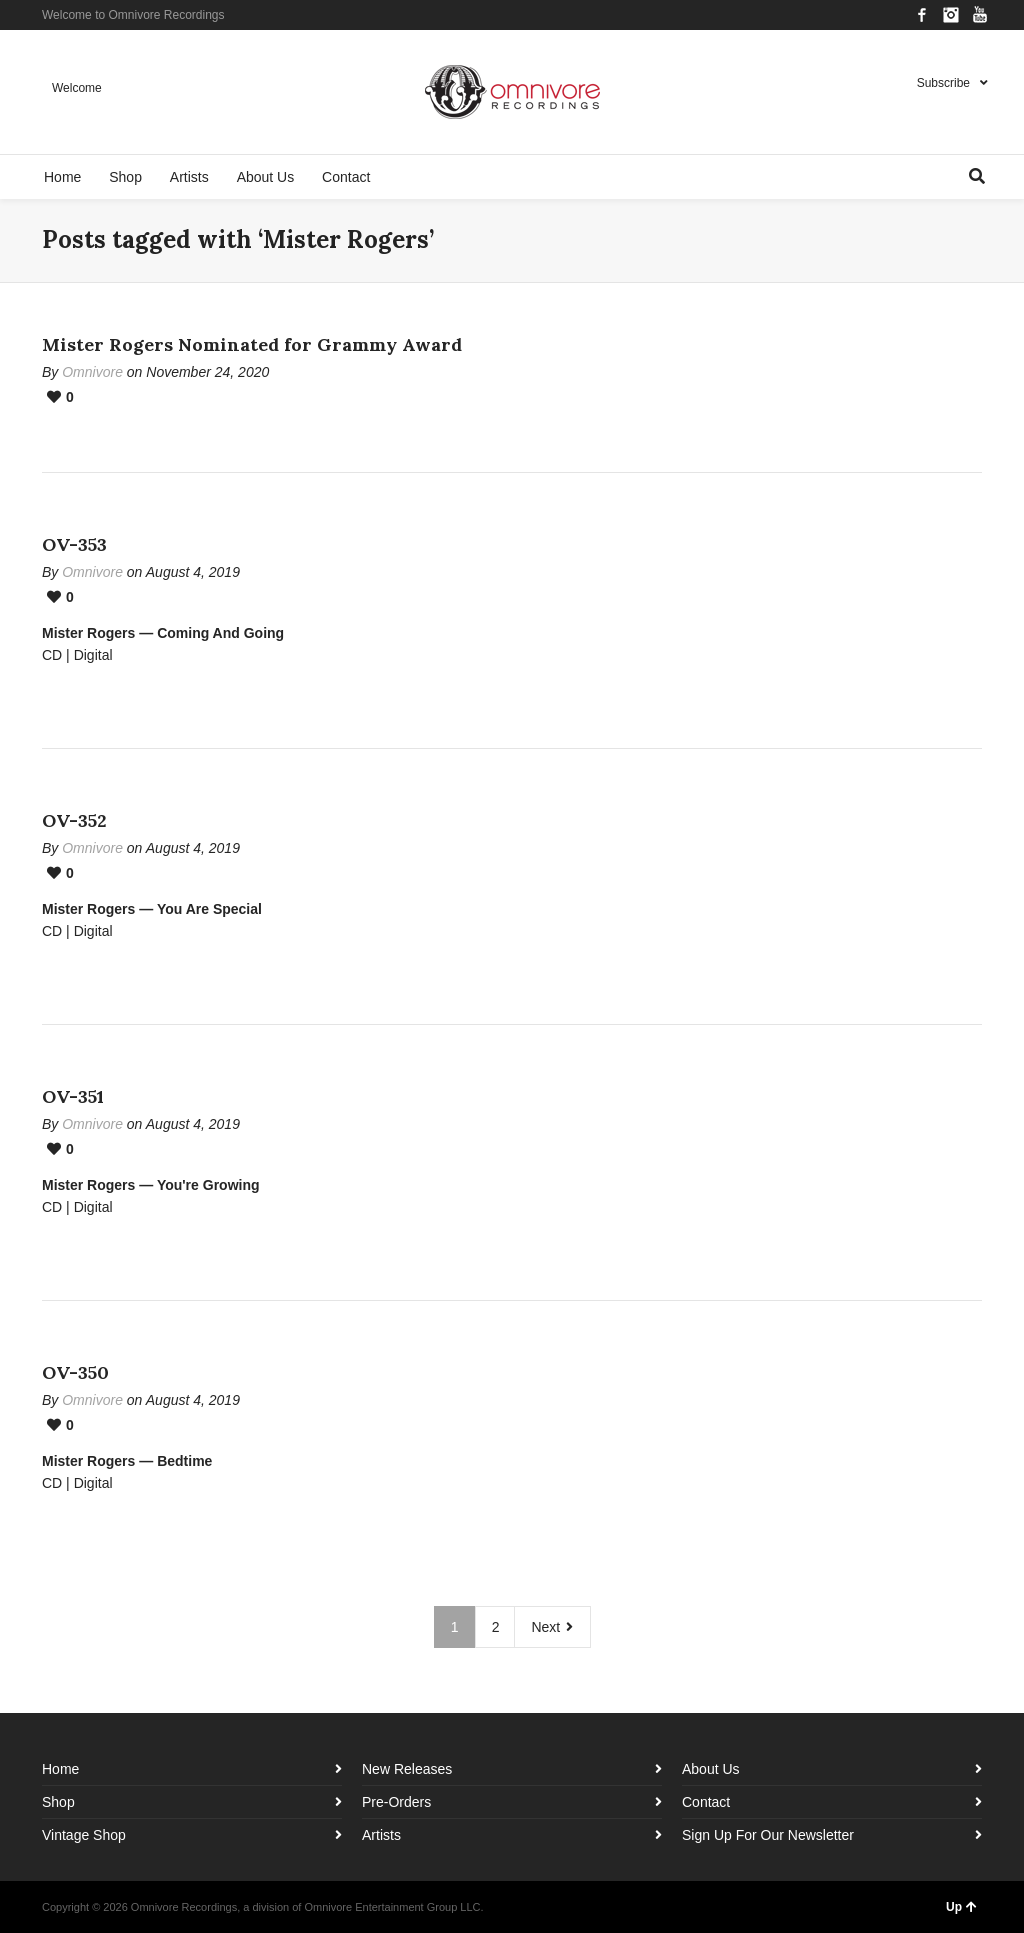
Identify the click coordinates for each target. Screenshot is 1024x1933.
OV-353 (74, 544)
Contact (706, 1802)
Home (60, 1769)
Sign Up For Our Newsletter (768, 1835)
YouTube (980, 15)
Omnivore (92, 372)
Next (552, 1627)
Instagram (951, 15)
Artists (381, 1835)
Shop (58, 1802)
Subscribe (943, 83)
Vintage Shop (84, 1835)
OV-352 (74, 820)
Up (961, 1907)
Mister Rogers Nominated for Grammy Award (252, 344)
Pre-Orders (396, 1802)
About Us (711, 1769)
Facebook (922, 15)
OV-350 (75, 1372)
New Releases (407, 1769)
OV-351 (73, 1096)
